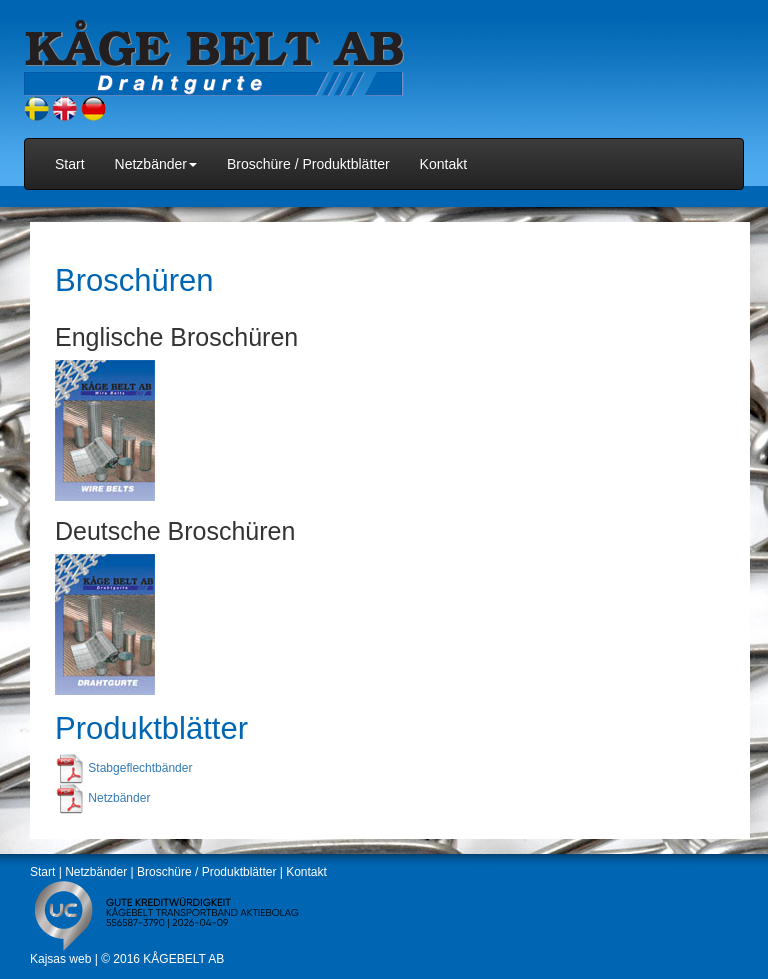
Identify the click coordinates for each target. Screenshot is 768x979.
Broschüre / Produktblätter (308, 164)
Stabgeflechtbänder (140, 769)
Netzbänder (119, 799)
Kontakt (443, 164)
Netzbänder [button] (156, 164)
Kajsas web (60, 959)
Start (70, 164)
